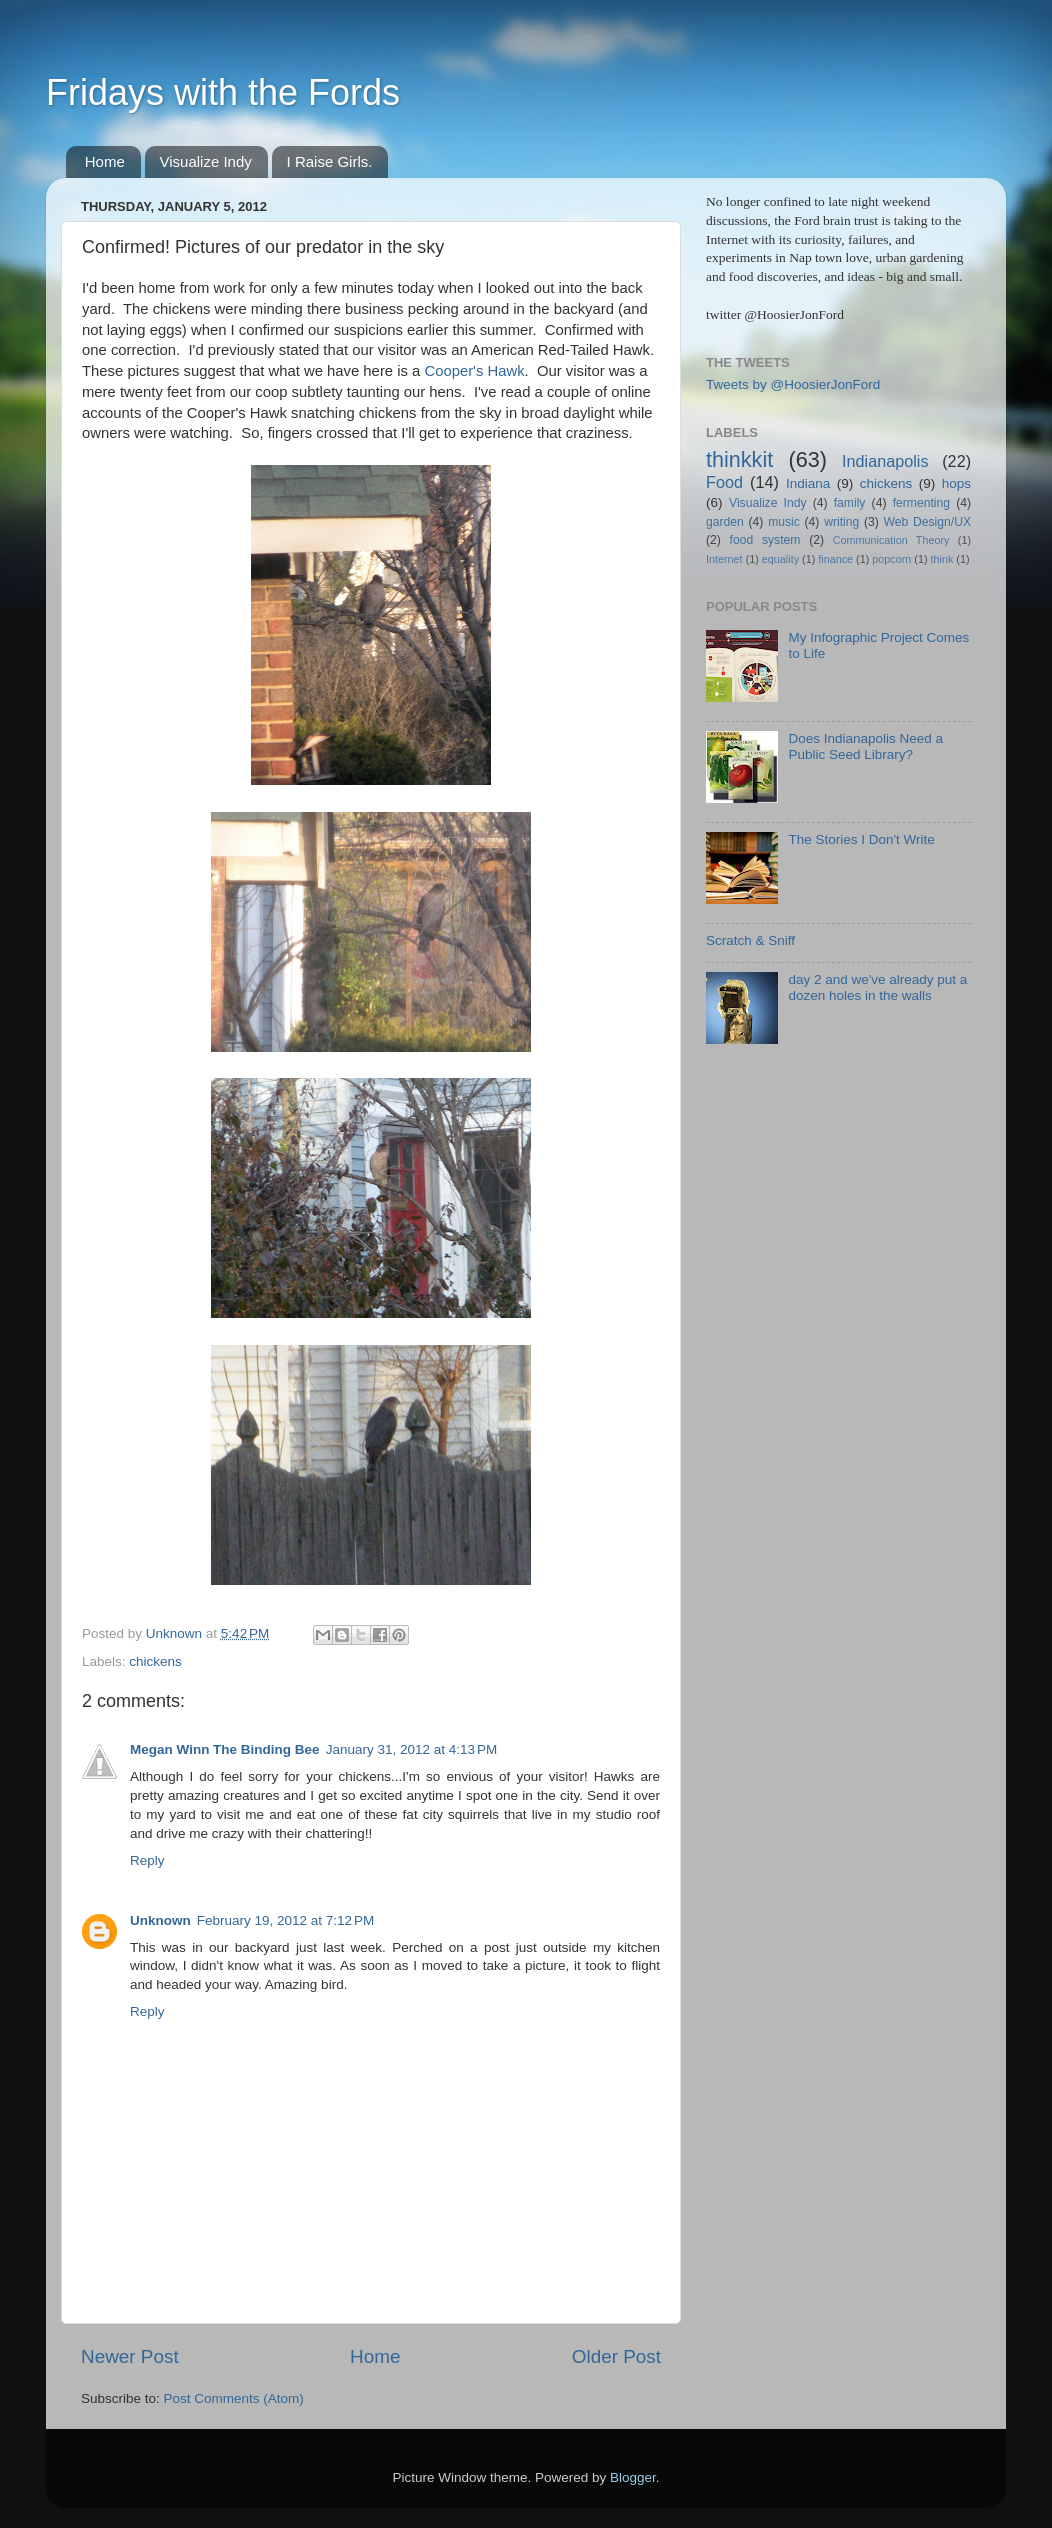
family (850, 503)
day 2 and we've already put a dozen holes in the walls (877, 987)
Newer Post (130, 2356)
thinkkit (739, 459)
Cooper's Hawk (474, 371)
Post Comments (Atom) (234, 2398)
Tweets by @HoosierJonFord (793, 384)
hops (956, 483)
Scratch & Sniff (750, 940)
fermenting (921, 503)
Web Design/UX (928, 522)
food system (765, 540)
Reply (147, 1860)
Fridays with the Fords (223, 92)
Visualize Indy (206, 161)
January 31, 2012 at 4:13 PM (412, 1749)
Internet (724, 559)
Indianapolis (885, 461)
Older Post (616, 2356)
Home (105, 161)
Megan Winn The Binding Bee (225, 1749)
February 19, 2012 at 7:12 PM (285, 1920)
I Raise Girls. (330, 161)
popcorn (891, 559)
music (784, 522)
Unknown (160, 1920)
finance (835, 559)
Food (724, 482)
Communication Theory (891, 540)
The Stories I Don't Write (861, 839)
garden (725, 522)
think (942, 559)
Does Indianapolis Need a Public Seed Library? (865, 746)
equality (780, 559)
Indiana (808, 483)
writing (841, 522)
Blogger (633, 2477)
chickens (155, 1661)
